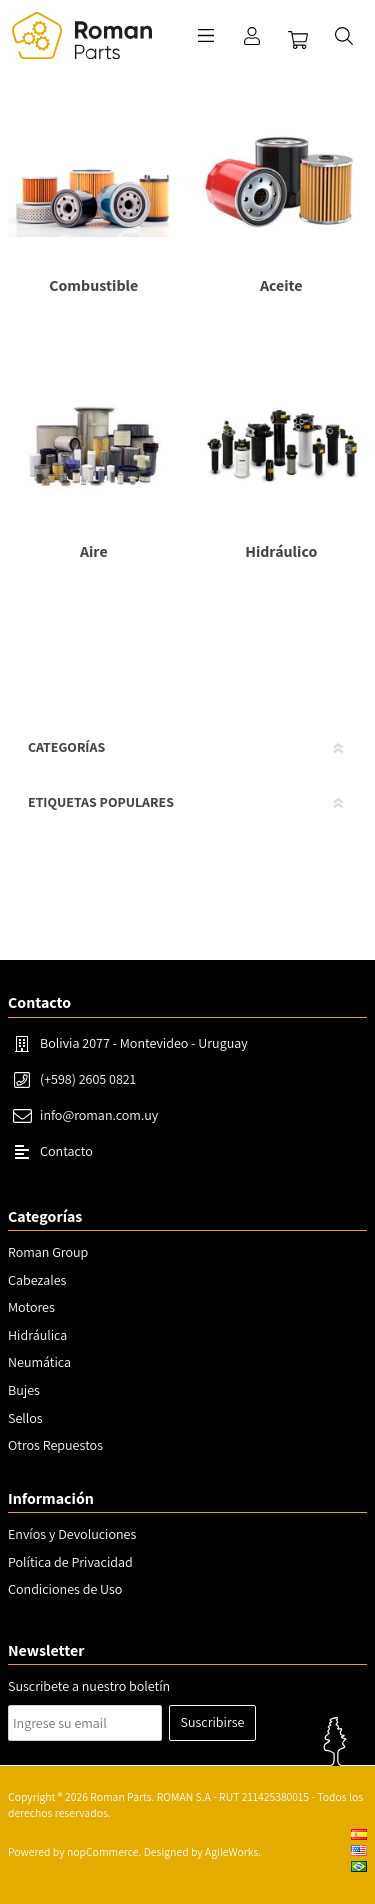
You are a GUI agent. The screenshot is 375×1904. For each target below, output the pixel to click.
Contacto (66, 1151)
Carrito (298, 40)
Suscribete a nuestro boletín (89, 1686)
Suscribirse (213, 1722)
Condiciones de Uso (65, 1589)
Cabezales (37, 1280)
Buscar (344, 36)
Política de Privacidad (70, 1562)
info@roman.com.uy (99, 1115)
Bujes (24, 1390)
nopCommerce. (104, 1851)
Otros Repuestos (55, 1445)
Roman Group (48, 1252)
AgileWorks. (233, 1851)
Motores (31, 1307)
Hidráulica (37, 1335)
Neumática (39, 1362)
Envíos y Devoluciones (72, 1534)
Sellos (25, 1418)
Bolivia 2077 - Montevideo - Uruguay (144, 1043)
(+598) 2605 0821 (88, 1079)
